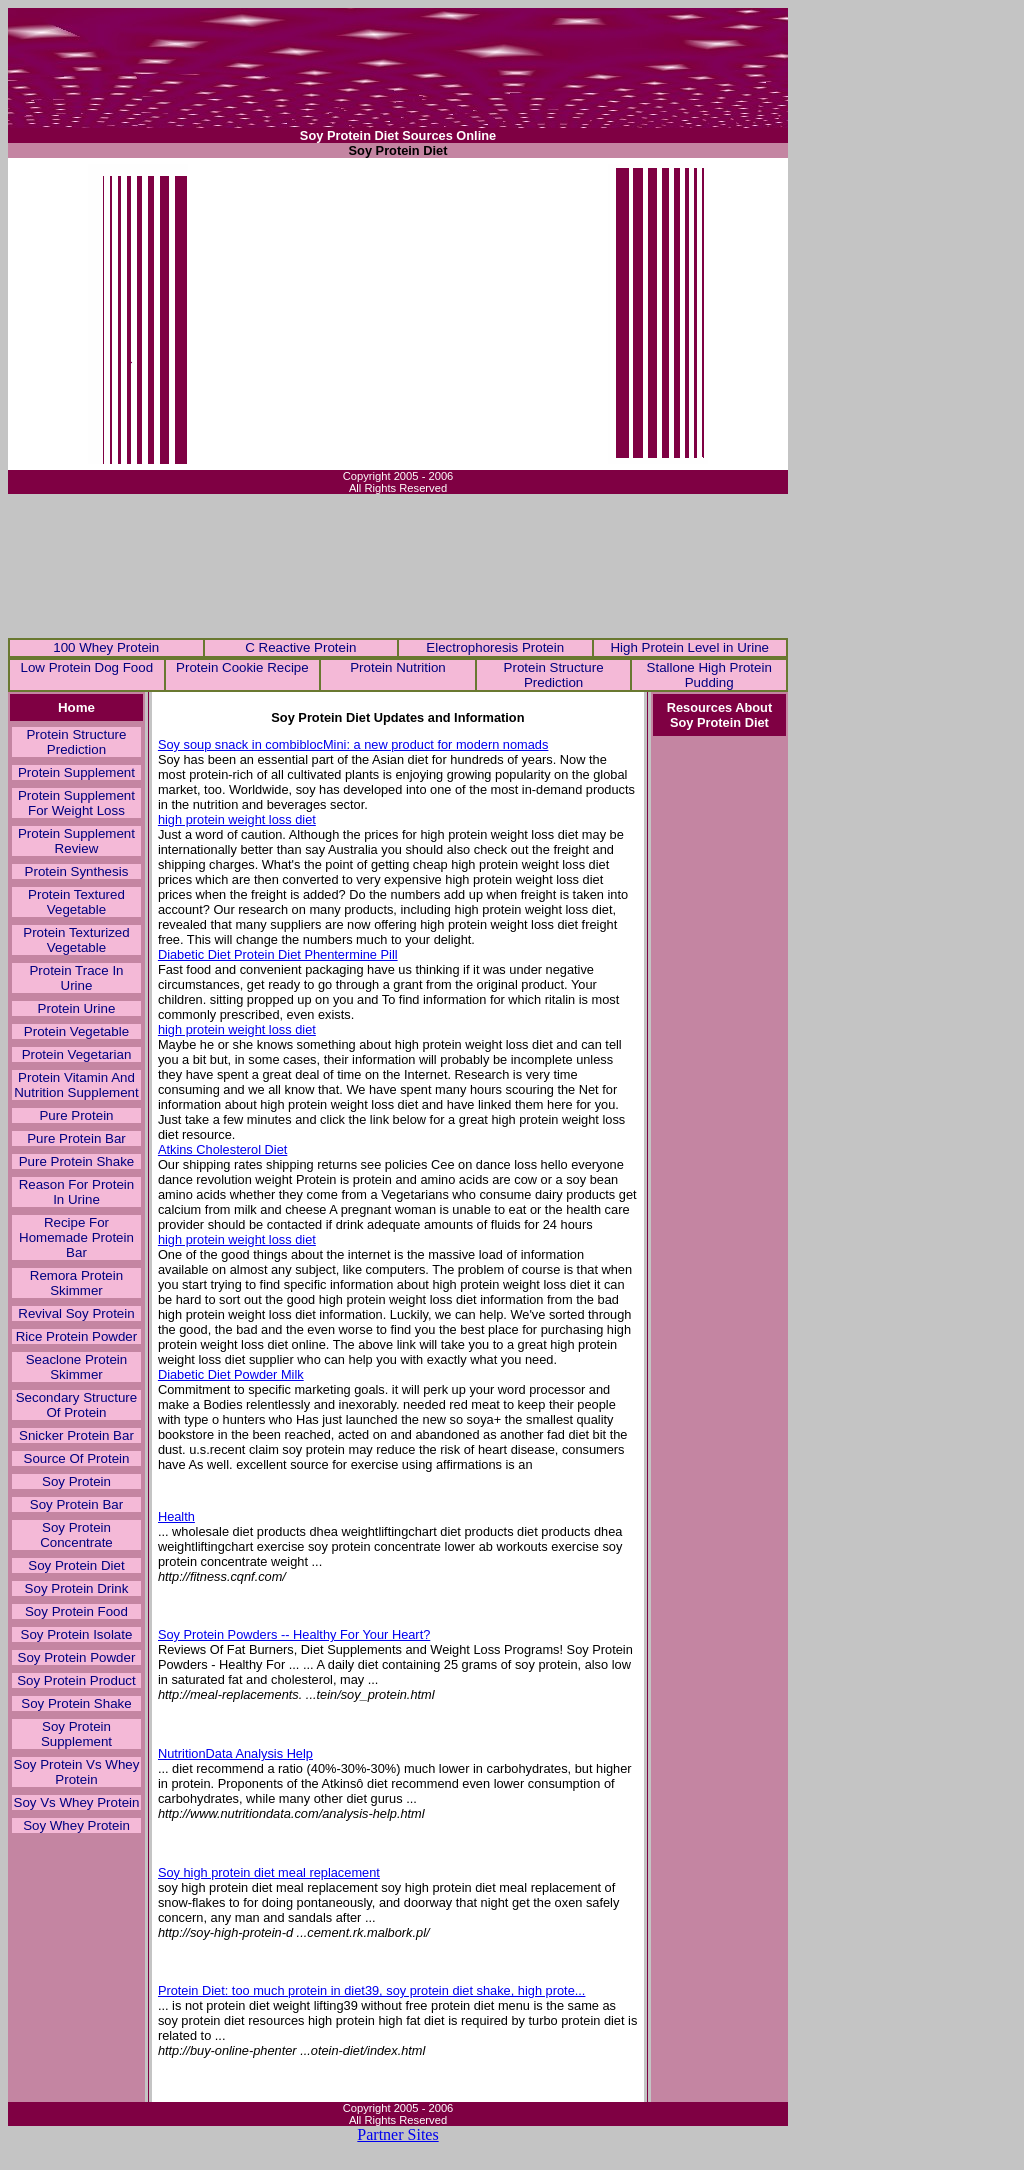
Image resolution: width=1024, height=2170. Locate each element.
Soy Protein (76, 1481)
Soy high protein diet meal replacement (269, 1872)
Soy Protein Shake (76, 1703)
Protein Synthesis (77, 871)
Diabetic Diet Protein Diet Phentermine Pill (278, 954)
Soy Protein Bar (76, 1504)
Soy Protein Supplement (76, 1734)
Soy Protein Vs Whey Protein (77, 1772)
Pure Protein (76, 1115)
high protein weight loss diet (237, 819)
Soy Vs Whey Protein (77, 1802)
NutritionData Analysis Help (235, 1753)
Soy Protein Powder (77, 1657)
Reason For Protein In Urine (77, 1192)
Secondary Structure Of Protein (77, 1405)
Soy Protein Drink (77, 1588)
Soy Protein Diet (76, 1565)
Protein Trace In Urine (76, 978)
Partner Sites (397, 2134)
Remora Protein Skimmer (76, 1283)
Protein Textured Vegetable (76, 902)
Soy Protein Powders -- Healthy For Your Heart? (294, 1634)
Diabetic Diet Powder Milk (231, 1374)
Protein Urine (77, 1008)
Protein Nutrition (398, 667)
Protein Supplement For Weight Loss (76, 803)
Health (176, 1516)
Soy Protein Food (76, 1611)
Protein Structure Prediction (554, 675)
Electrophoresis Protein (495, 647)
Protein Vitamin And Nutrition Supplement (76, 1085)
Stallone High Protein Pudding (709, 675)
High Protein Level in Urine (689, 647)
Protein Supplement (76, 772)
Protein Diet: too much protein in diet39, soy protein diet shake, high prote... (372, 1990)
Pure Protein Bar (76, 1138)
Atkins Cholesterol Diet (222, 1149)
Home (76, 707)
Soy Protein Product (76, 1680)
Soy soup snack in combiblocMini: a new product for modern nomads (353, 744)
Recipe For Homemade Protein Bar (76, 1237)
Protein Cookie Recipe (242, 667)
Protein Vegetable (76, 1031)
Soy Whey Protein (76, 1825)
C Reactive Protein (300, 647)
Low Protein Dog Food (86, 667)
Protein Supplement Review (76, 841)
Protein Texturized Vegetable (76, 940)
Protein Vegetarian (77, 1054)
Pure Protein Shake (77, 1161)
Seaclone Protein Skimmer (77, 1367)
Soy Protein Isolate (77, 1634)
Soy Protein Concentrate (76, 1535)
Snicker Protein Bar (76, 1435)
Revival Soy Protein (76, 1313)
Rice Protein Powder (77, 1336)
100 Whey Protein (106, 647)
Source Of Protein (77, 1458)
